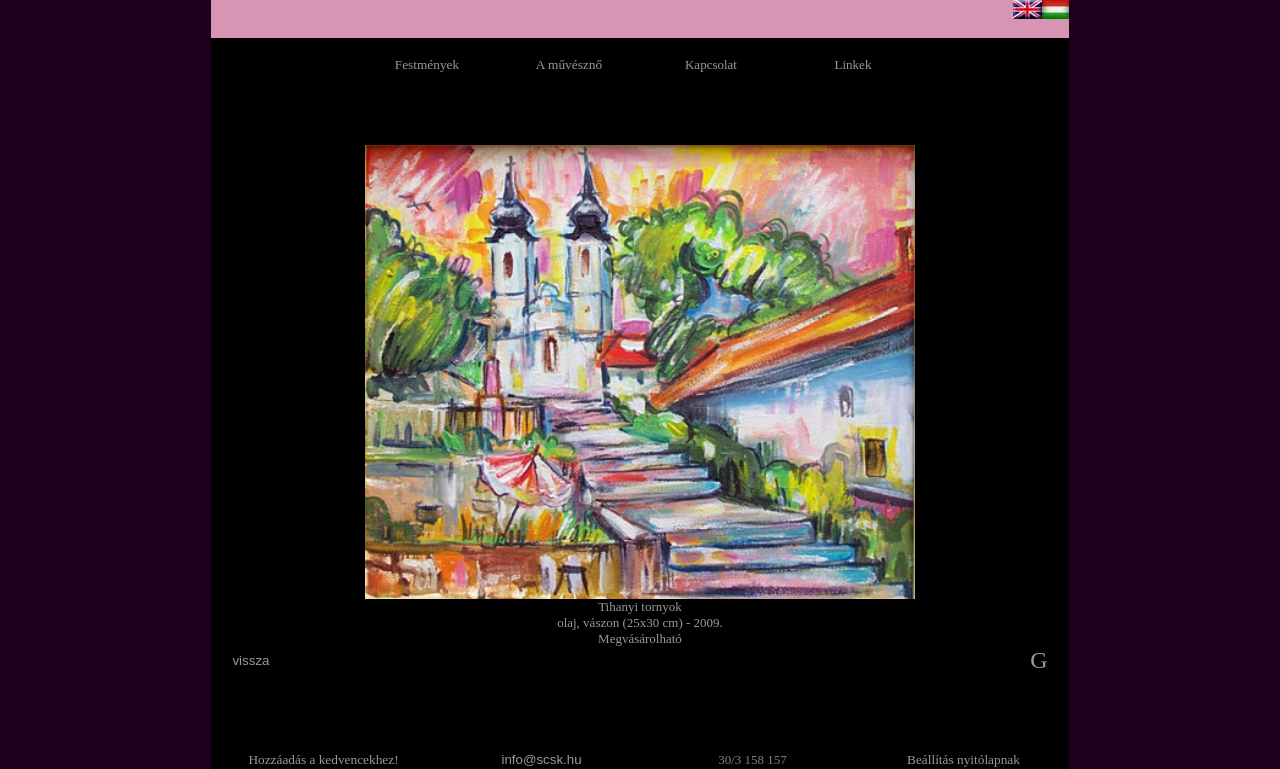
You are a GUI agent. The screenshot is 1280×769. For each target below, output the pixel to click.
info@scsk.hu (541, 759)
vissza (250, 660)
